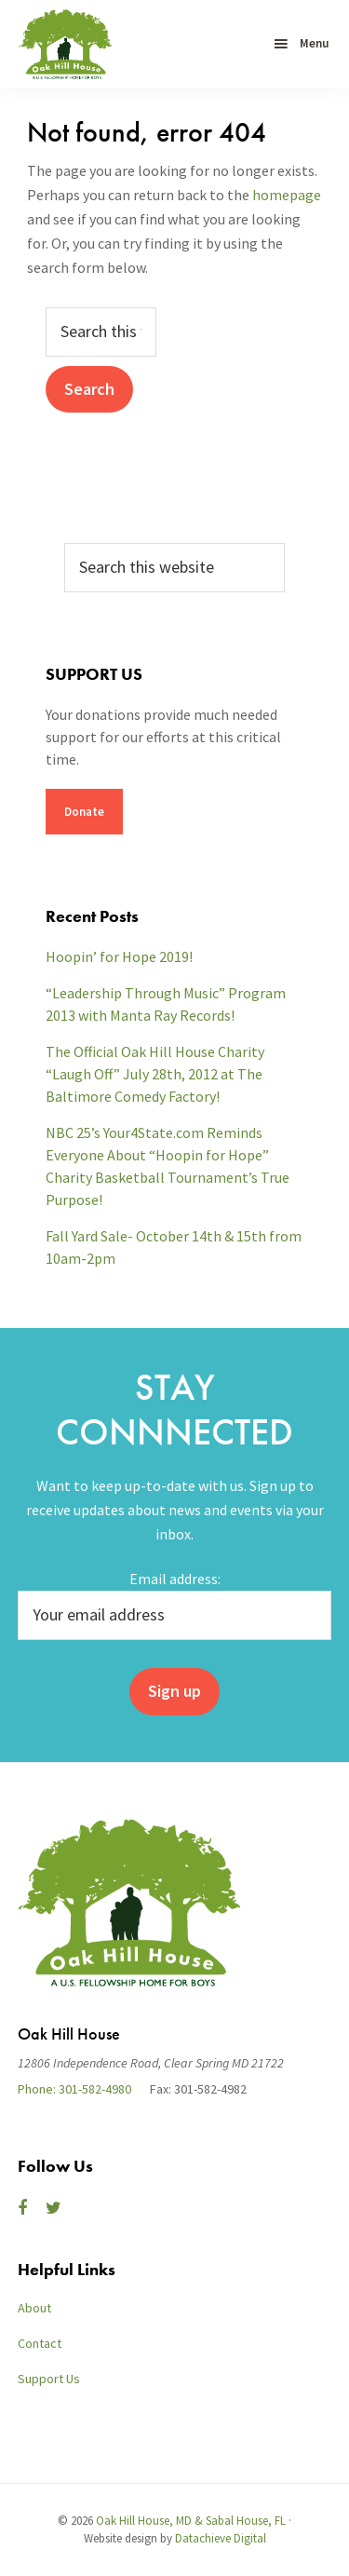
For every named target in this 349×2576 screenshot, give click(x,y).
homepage (286, 194)
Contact (39, 2343)
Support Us (49, 2378)
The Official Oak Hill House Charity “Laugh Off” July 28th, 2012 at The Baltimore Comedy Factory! (155, 1073)
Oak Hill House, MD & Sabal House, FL (191, 2521)
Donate (84, 812)
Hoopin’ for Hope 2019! (119, 956)
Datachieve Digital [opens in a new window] (220, 2538)
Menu (314, 43)
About (34, 2307)
